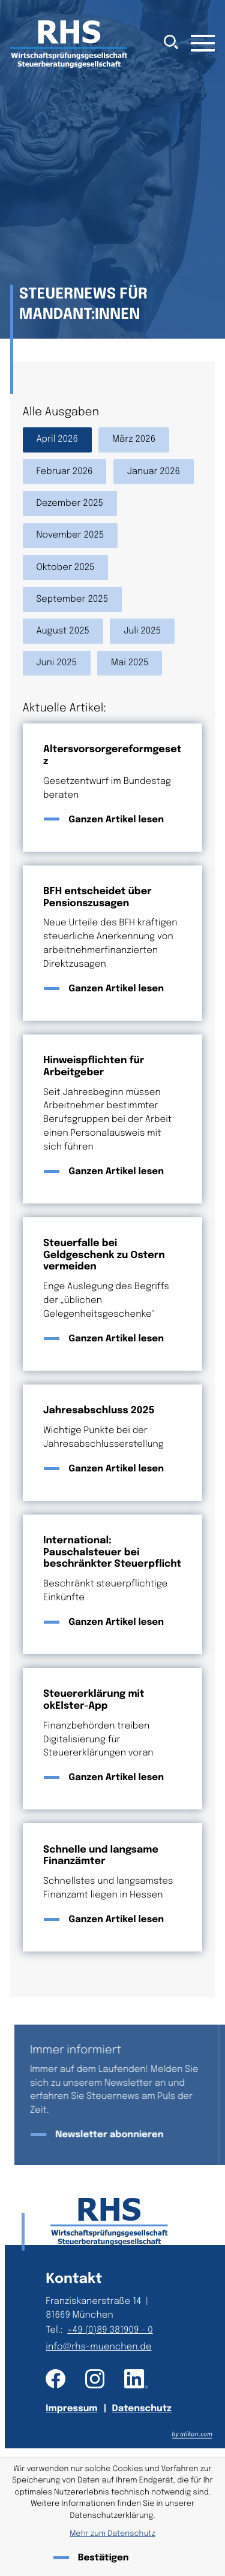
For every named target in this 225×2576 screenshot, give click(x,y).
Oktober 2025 (65, 567)
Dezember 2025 (69, 503)
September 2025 (72, 599)
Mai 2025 (129, 663)
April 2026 (57, 439)
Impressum (71, 2409)
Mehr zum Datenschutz (112, 2534)
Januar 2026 (153, 471)
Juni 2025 (56, 663)
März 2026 (133, 439)
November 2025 (70, 535)
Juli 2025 (142, 631)
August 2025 (62, 631)
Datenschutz (142, 2409)
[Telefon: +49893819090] (112, 2330)
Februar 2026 (64, 471)
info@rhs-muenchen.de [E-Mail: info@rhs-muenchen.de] (98, 2347)
